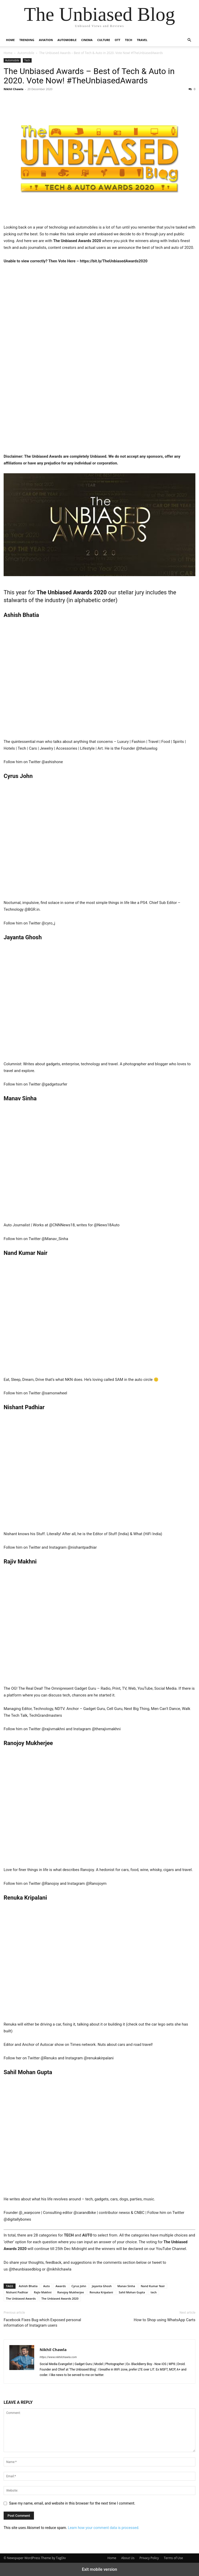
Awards (60, 2286)
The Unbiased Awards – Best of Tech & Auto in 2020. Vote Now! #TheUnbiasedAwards (89, 75)
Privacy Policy (149, 2558)
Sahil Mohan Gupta (132, 2292)
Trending (26, 40)
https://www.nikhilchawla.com (58, 2357)
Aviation (46, 40)
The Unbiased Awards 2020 (60, 2298)
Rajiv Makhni (43, 2292)
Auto (46, 2286)
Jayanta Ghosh (102, 2286)
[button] (189, 40)
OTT (117, 40)
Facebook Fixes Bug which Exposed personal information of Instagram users (42, 2323)
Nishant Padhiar (17, 2292)
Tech (128, 40)
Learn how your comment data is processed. (103, 2528)
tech (154, 2292)
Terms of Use (173, 2558)
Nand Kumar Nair (153, 2286)
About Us (127, 2558)
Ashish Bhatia (28, 2286)
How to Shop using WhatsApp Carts (164, 2320)
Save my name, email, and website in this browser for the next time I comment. (72, 2503)
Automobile (67, 40)
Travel (142, 40)
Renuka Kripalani (101, 2292)
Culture (103, 40)
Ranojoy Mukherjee (70, 2292)
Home (10, 40)
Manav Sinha (126, 2286)
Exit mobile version (99, 2569)
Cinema (87, 40)
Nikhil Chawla (13, 89)
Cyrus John (79, 2286)
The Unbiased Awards (21, 2298)
